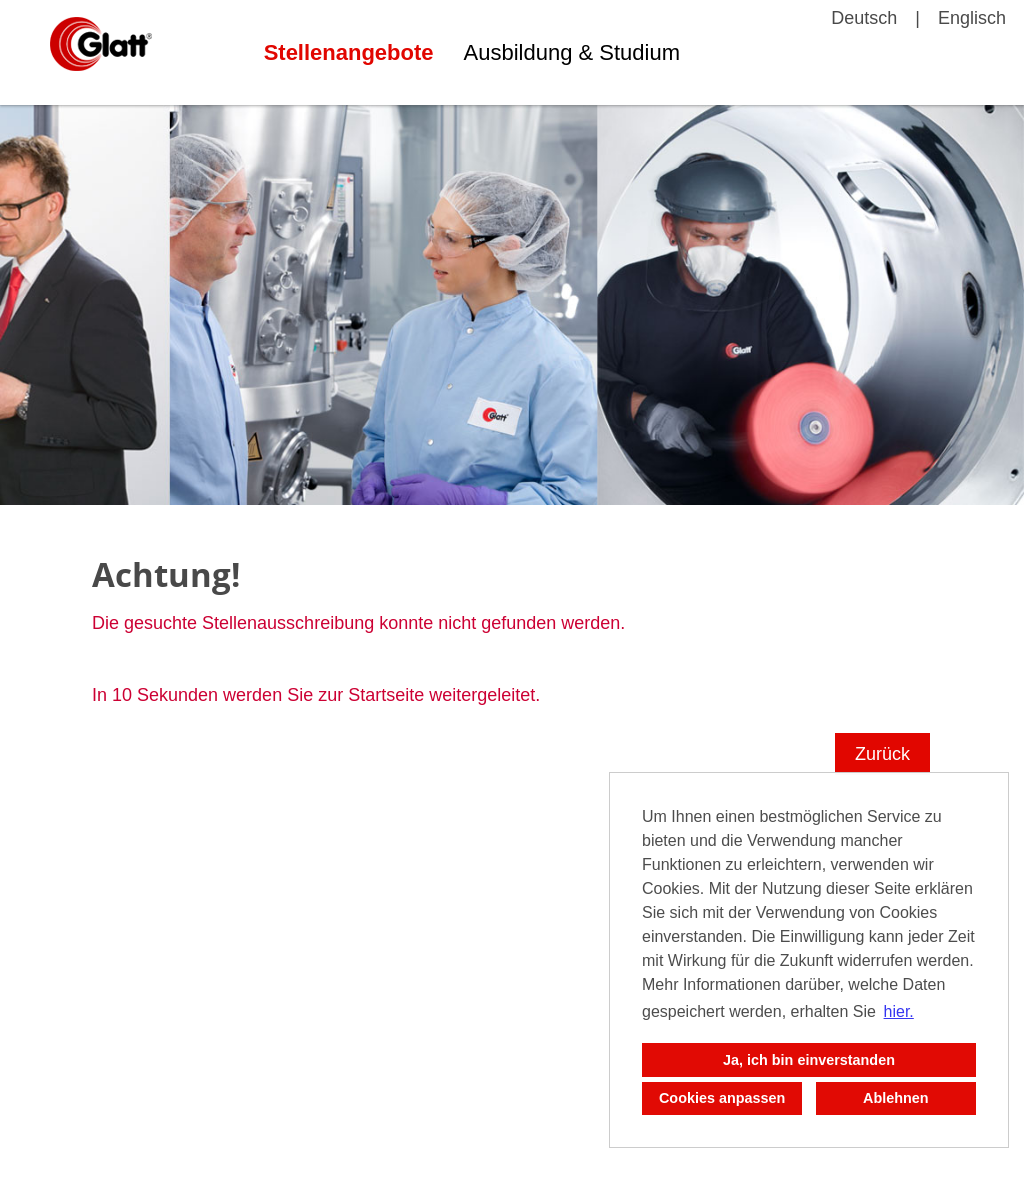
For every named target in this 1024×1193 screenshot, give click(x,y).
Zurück (882, 754)
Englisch (972, 18)
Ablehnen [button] (896, 1098)
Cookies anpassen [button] (722, 1098)
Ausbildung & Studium (572, 52)
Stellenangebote (349, 52)
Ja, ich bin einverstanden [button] (809, 1060)
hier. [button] (899, 1011)
